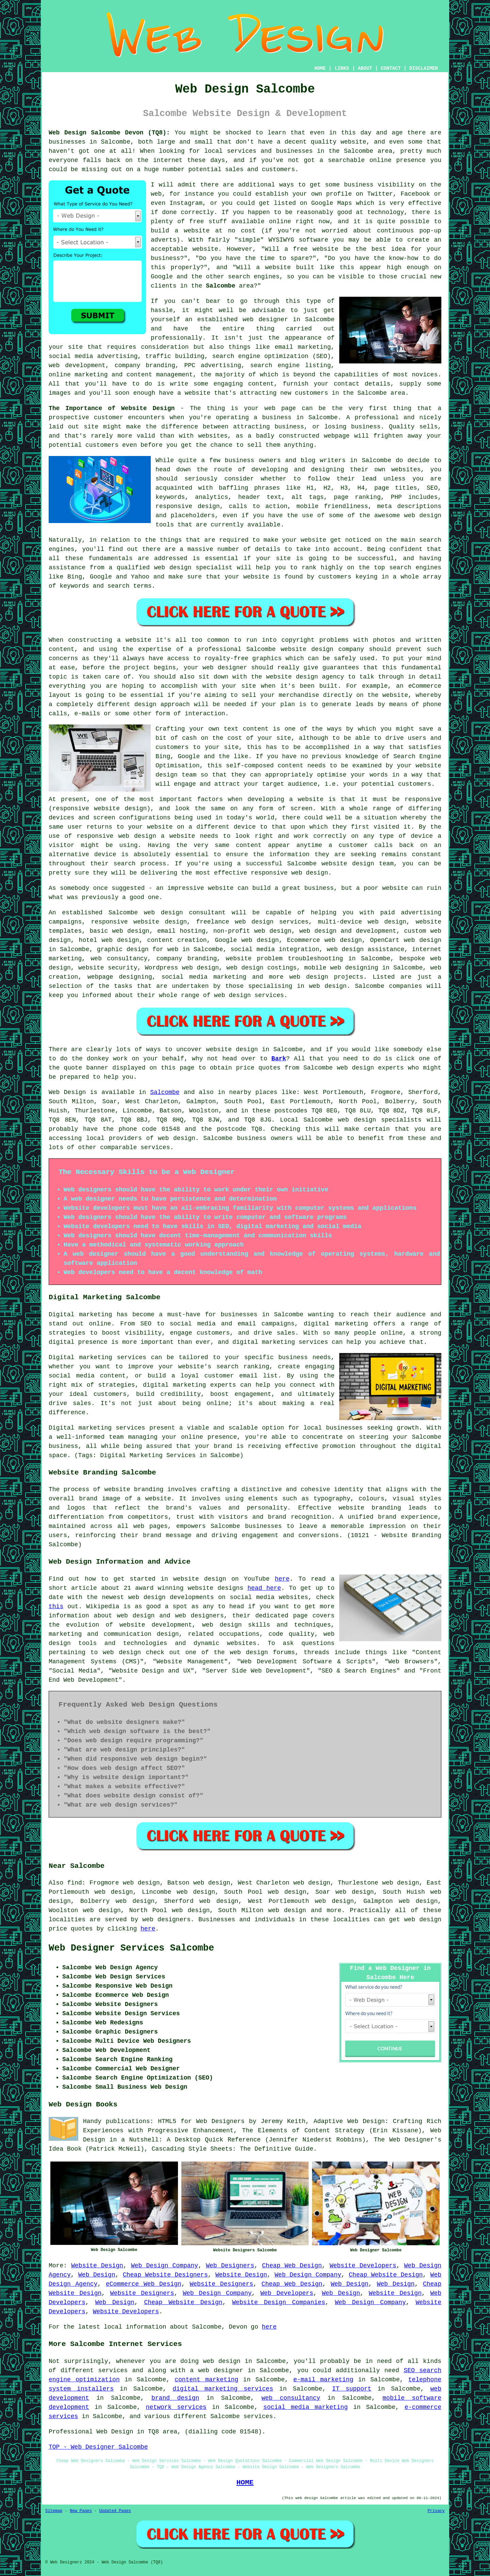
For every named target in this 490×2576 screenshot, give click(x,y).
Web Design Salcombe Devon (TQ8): (109, 132)
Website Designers (221, 2284)
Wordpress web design (182, 967)
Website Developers (363, 2265)
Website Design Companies (278, 2302)
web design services (249, 995)
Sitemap (53, 2511)
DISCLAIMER (423, 68)
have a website (184, 393)
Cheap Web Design (292, 2265)
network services (176, 2407)
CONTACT (391, 68)
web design (163, 912)
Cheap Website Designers (165, 2274)
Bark (279, 1058)
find (74, 1882)
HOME (320, 68)
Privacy (436, 2511)
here (282, 1579)
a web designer (216, 2370)
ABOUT (365, 68)
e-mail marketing (323, 2379)
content (249, 845)
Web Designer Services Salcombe (131, 1948)
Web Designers (230, 2265)
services (155, 1147)
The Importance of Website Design (112, 408)
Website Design (97, 2265)
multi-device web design (362, 921)
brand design (175, 2398)
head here (264, 1588)
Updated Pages (115, 2511)
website (353, 141)
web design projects (326, 977)
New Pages (81, 2511)
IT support (351, 2388)
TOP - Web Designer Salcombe (98, 2447)
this (56, 1606)
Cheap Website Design (386, 2274)
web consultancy (290, 2398)
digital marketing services (223, 2388)
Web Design (67, 1092)
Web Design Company (164, 2265)
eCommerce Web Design (143, 2284)
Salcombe (220, 285)
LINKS (341, 68)
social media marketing (305, 2407)
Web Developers (286, 2293)
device (245, 827)
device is (111, 854)
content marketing (206, 2379)
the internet (160, 160)
